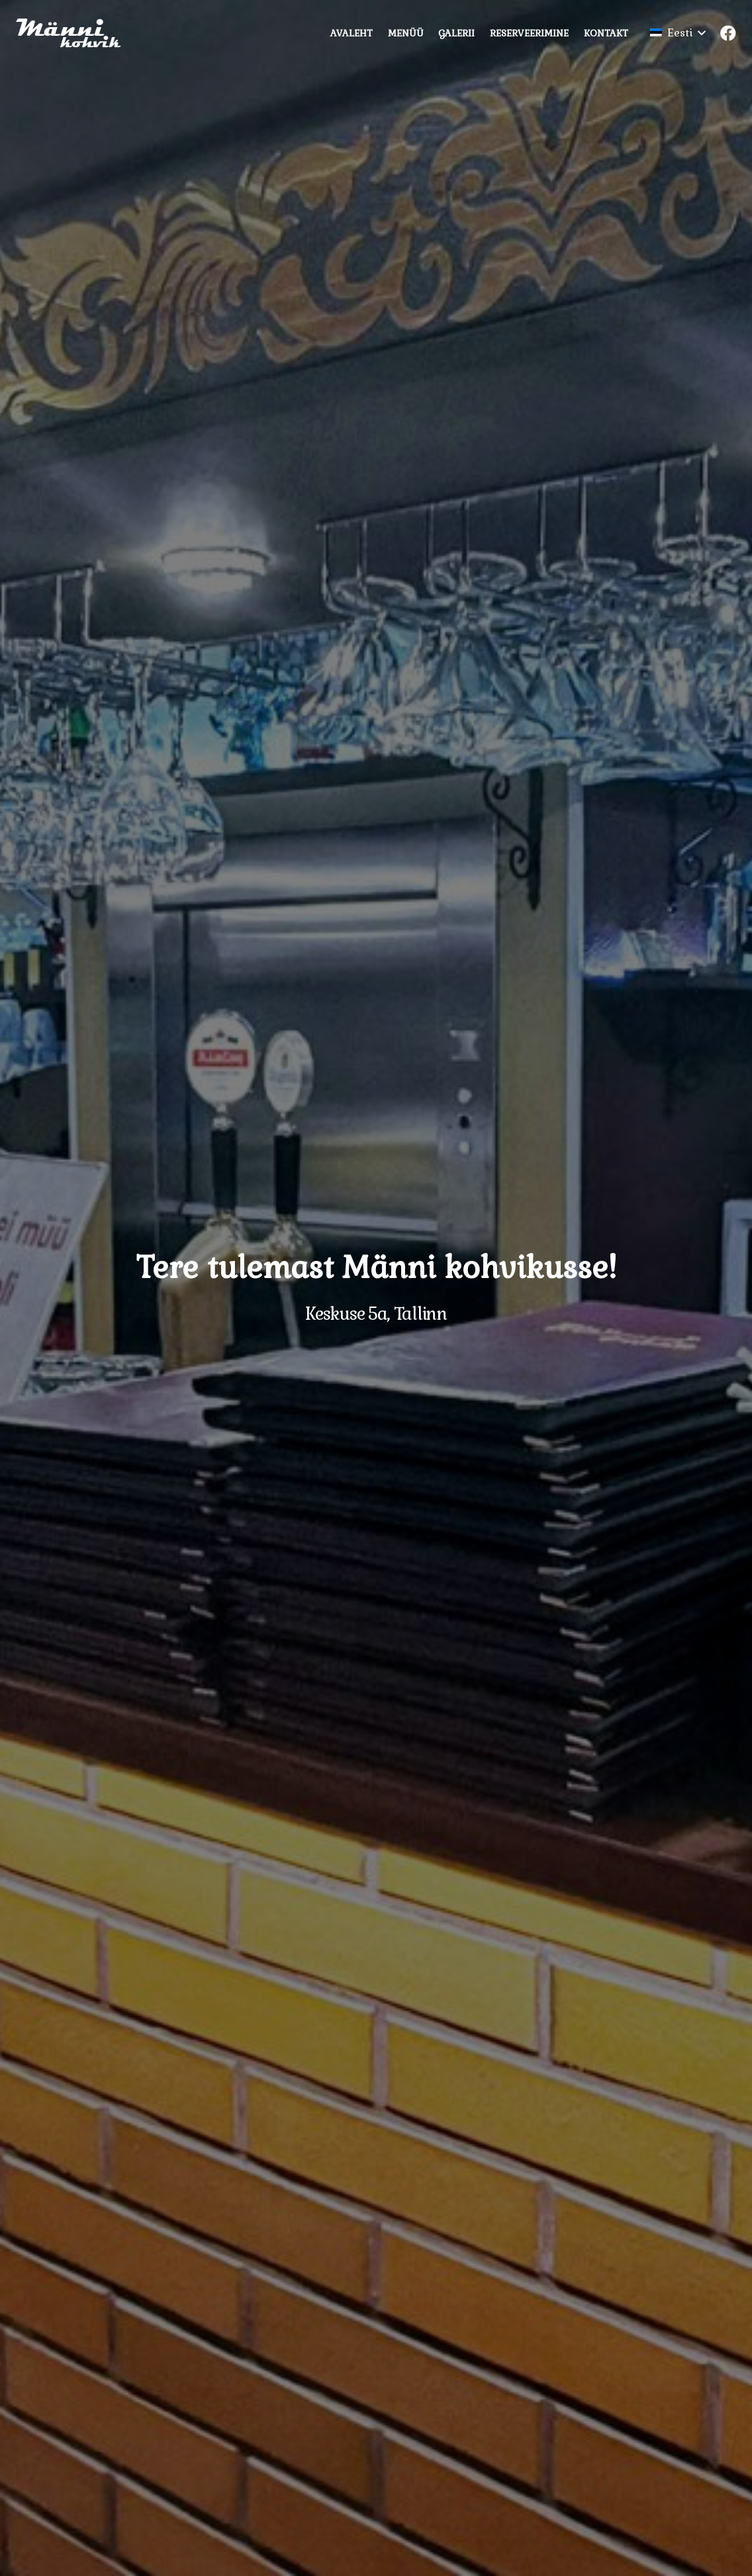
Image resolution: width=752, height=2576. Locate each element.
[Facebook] (728, 33)
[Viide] (74, 33)
